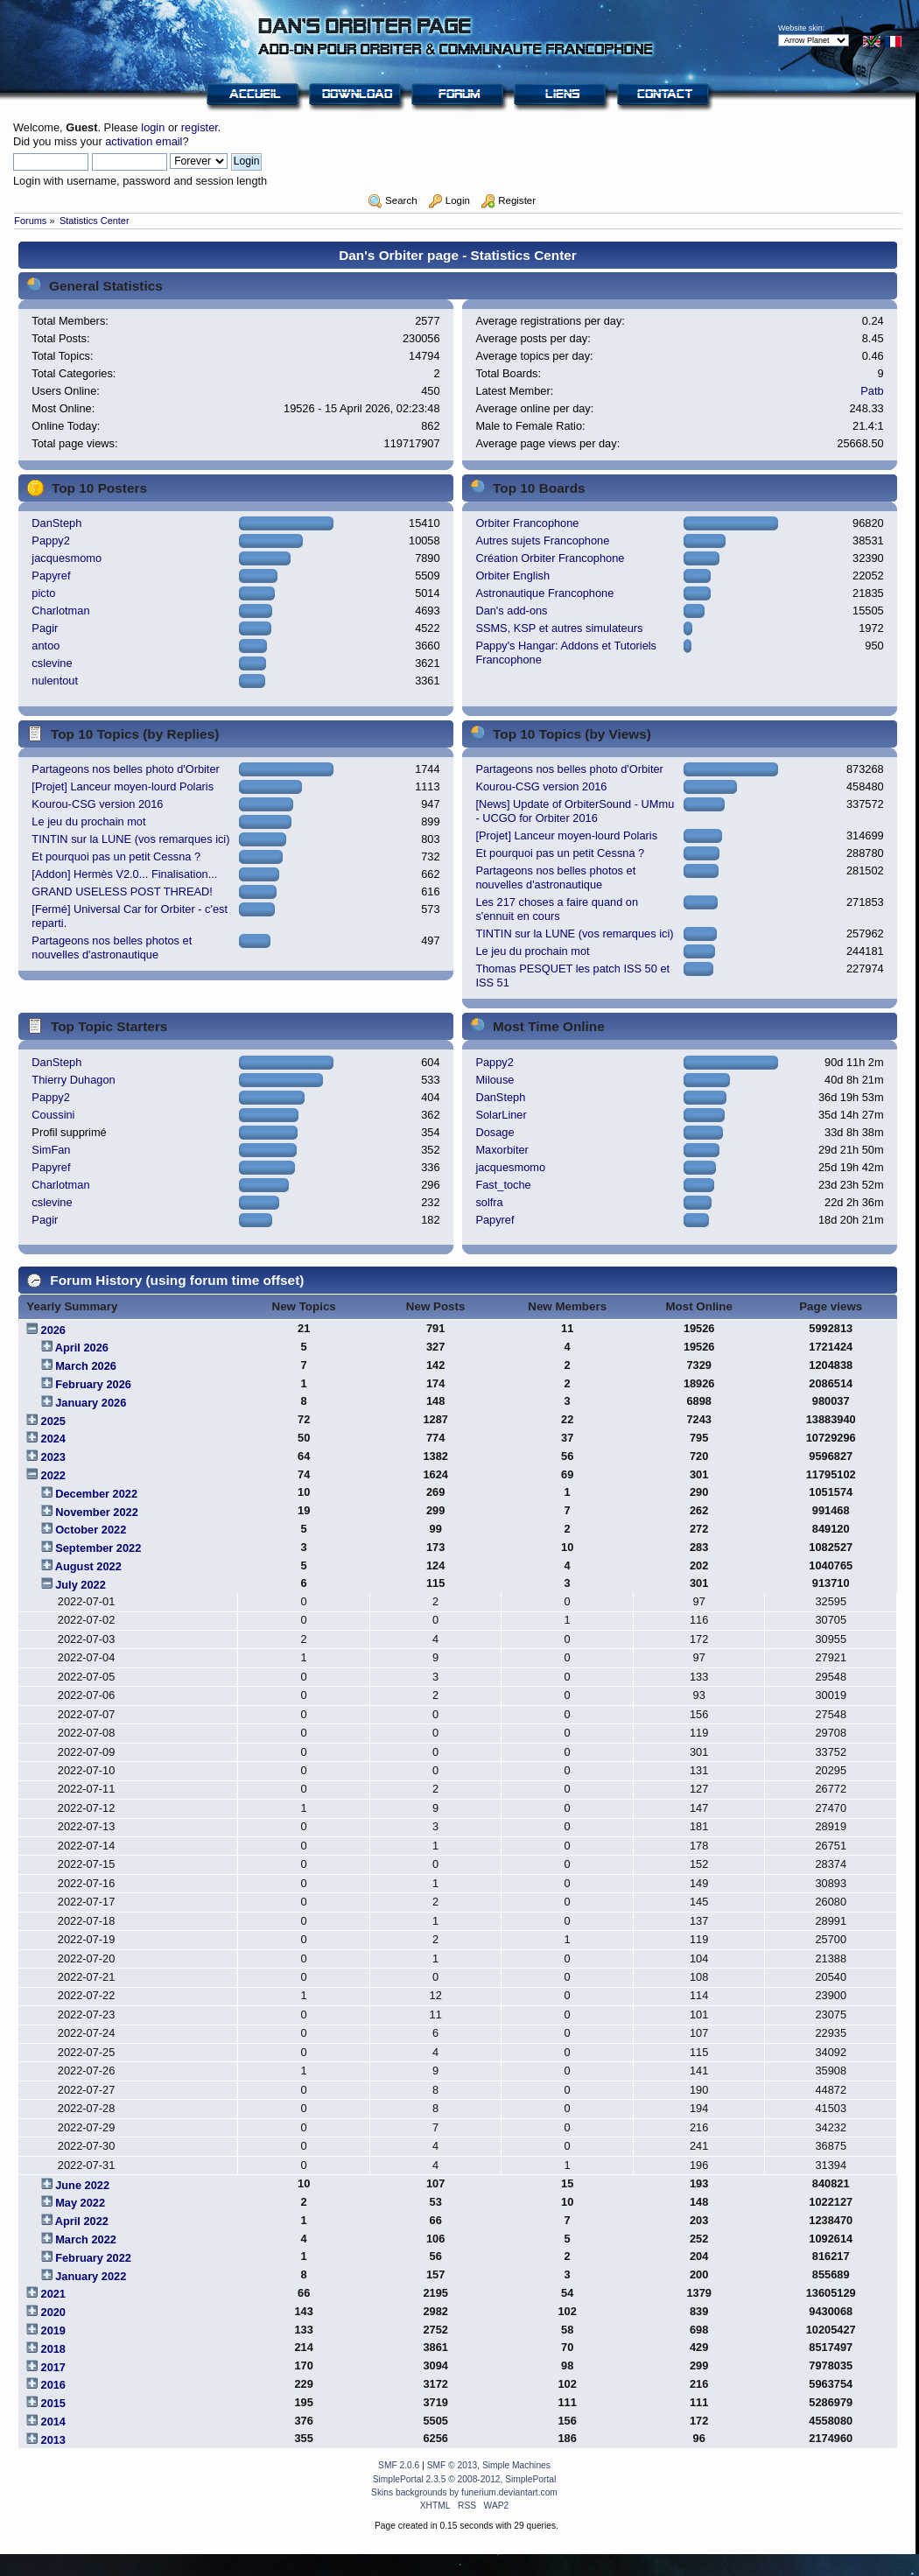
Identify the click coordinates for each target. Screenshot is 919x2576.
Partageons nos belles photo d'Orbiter (125, 769)
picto (43, 593)
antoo (46, 645)
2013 (53, 2439)
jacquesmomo (67, 558)
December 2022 (96, 1493)
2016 (53, 2384)
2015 (53, 2403)
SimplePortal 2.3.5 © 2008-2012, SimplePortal (465, 2479)
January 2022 (90, 2276)
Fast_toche (502, 1184)
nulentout (55, 680)
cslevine (52, 663)
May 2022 (80, 2202)
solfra (488, 1202)
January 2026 (90, 1402)
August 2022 (88, 1566)
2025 (53, 1421)
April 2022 (82, 2221)
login (153, 127)
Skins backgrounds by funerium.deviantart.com (464, 2492)
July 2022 (80, 1584)
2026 (53, 1330)
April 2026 (82, 1347)
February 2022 (93, 2257)
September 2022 (98, 1548)
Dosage (494, 1132)
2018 (53, 2348)
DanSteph (56, 523)
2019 (53, 2330)
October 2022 (90, 1529)
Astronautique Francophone (544, 593)
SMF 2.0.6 (398, 2465)
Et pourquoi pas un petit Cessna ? (116, 856)
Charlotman (60, 610)
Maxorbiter (501, 1149)
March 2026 (85, 1365)
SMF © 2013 (452, 2465)
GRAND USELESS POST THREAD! (122, 891)
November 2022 (96, 1512)
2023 (53, 1456)
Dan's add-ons (511, 610)
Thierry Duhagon (73, 1079)
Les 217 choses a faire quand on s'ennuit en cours (556, 909)
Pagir (45, 628)
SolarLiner (500, 1114)
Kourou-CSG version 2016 (97, 804)
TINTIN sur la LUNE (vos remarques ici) (130, 839)
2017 (53, 2367)
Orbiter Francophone (527, 523)
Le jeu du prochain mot (88, 821)
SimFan (51, 1149)
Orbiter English (512, 575)
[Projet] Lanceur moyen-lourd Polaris (123, 786)
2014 (53, 2421)
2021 (53, 2293)
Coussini (53, 1114)
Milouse (494, 1079)
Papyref (51, 575)
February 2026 (93, 1384)
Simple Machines (516, 2465)
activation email (143, 141)
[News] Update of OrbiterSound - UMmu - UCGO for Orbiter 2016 (574, 811)
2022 (53, 1475)
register (199, 127)
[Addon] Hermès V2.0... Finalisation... (124, 874)
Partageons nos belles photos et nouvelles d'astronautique (112, 947)
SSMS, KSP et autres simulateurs (558, 628)
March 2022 (85, 2239)
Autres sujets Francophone (542, 540)
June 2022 (82, 2185)
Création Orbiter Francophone (549, 558)
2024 (53, 1438)
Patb (871, 390)
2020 (53, 2312)
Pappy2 (50, 540)
